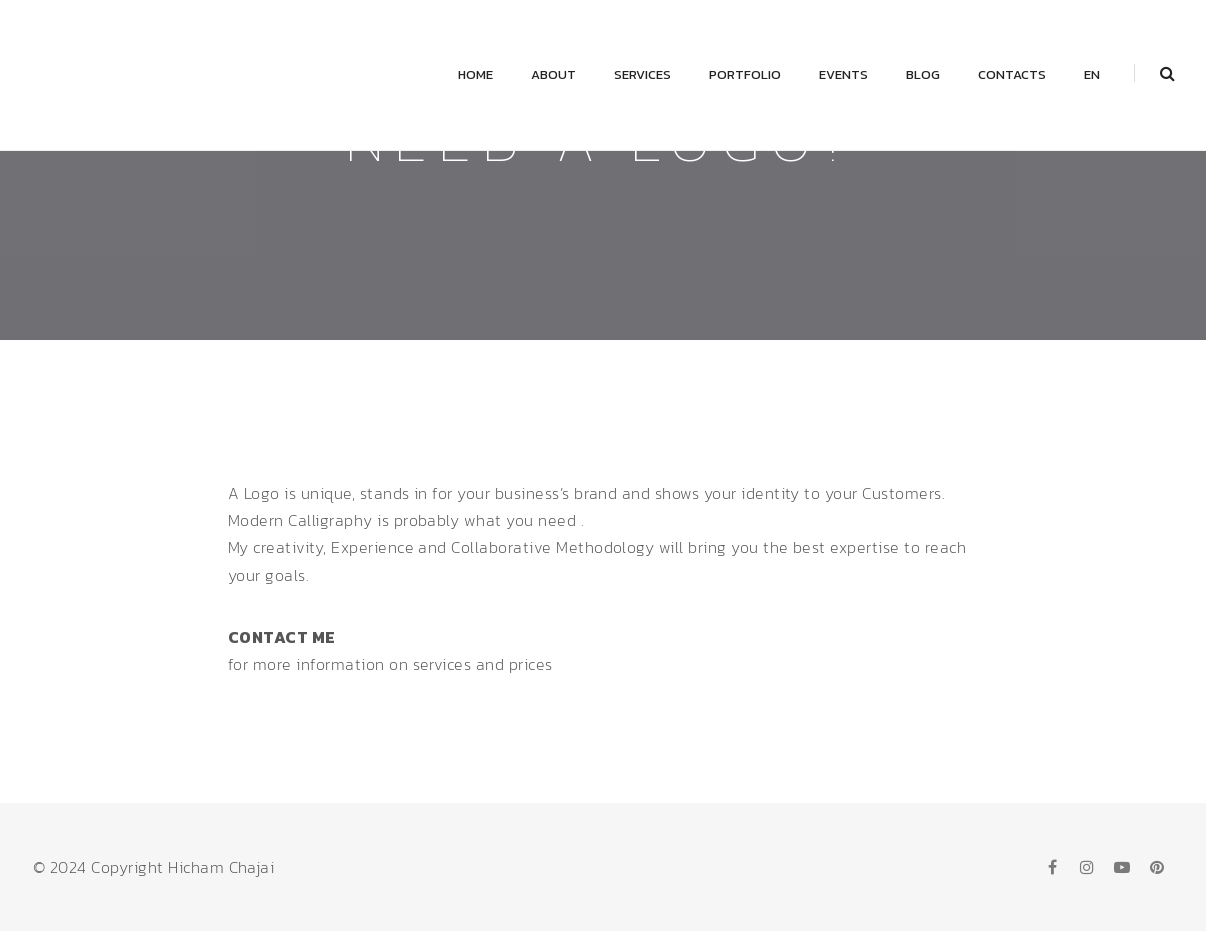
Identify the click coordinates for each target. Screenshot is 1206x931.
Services (642, 74)
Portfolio (745, 74)
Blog (923, 74)
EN (1092, 74)
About (553, 74)
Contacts (1012, 74)
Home (475, 74)
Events (843, 74)
